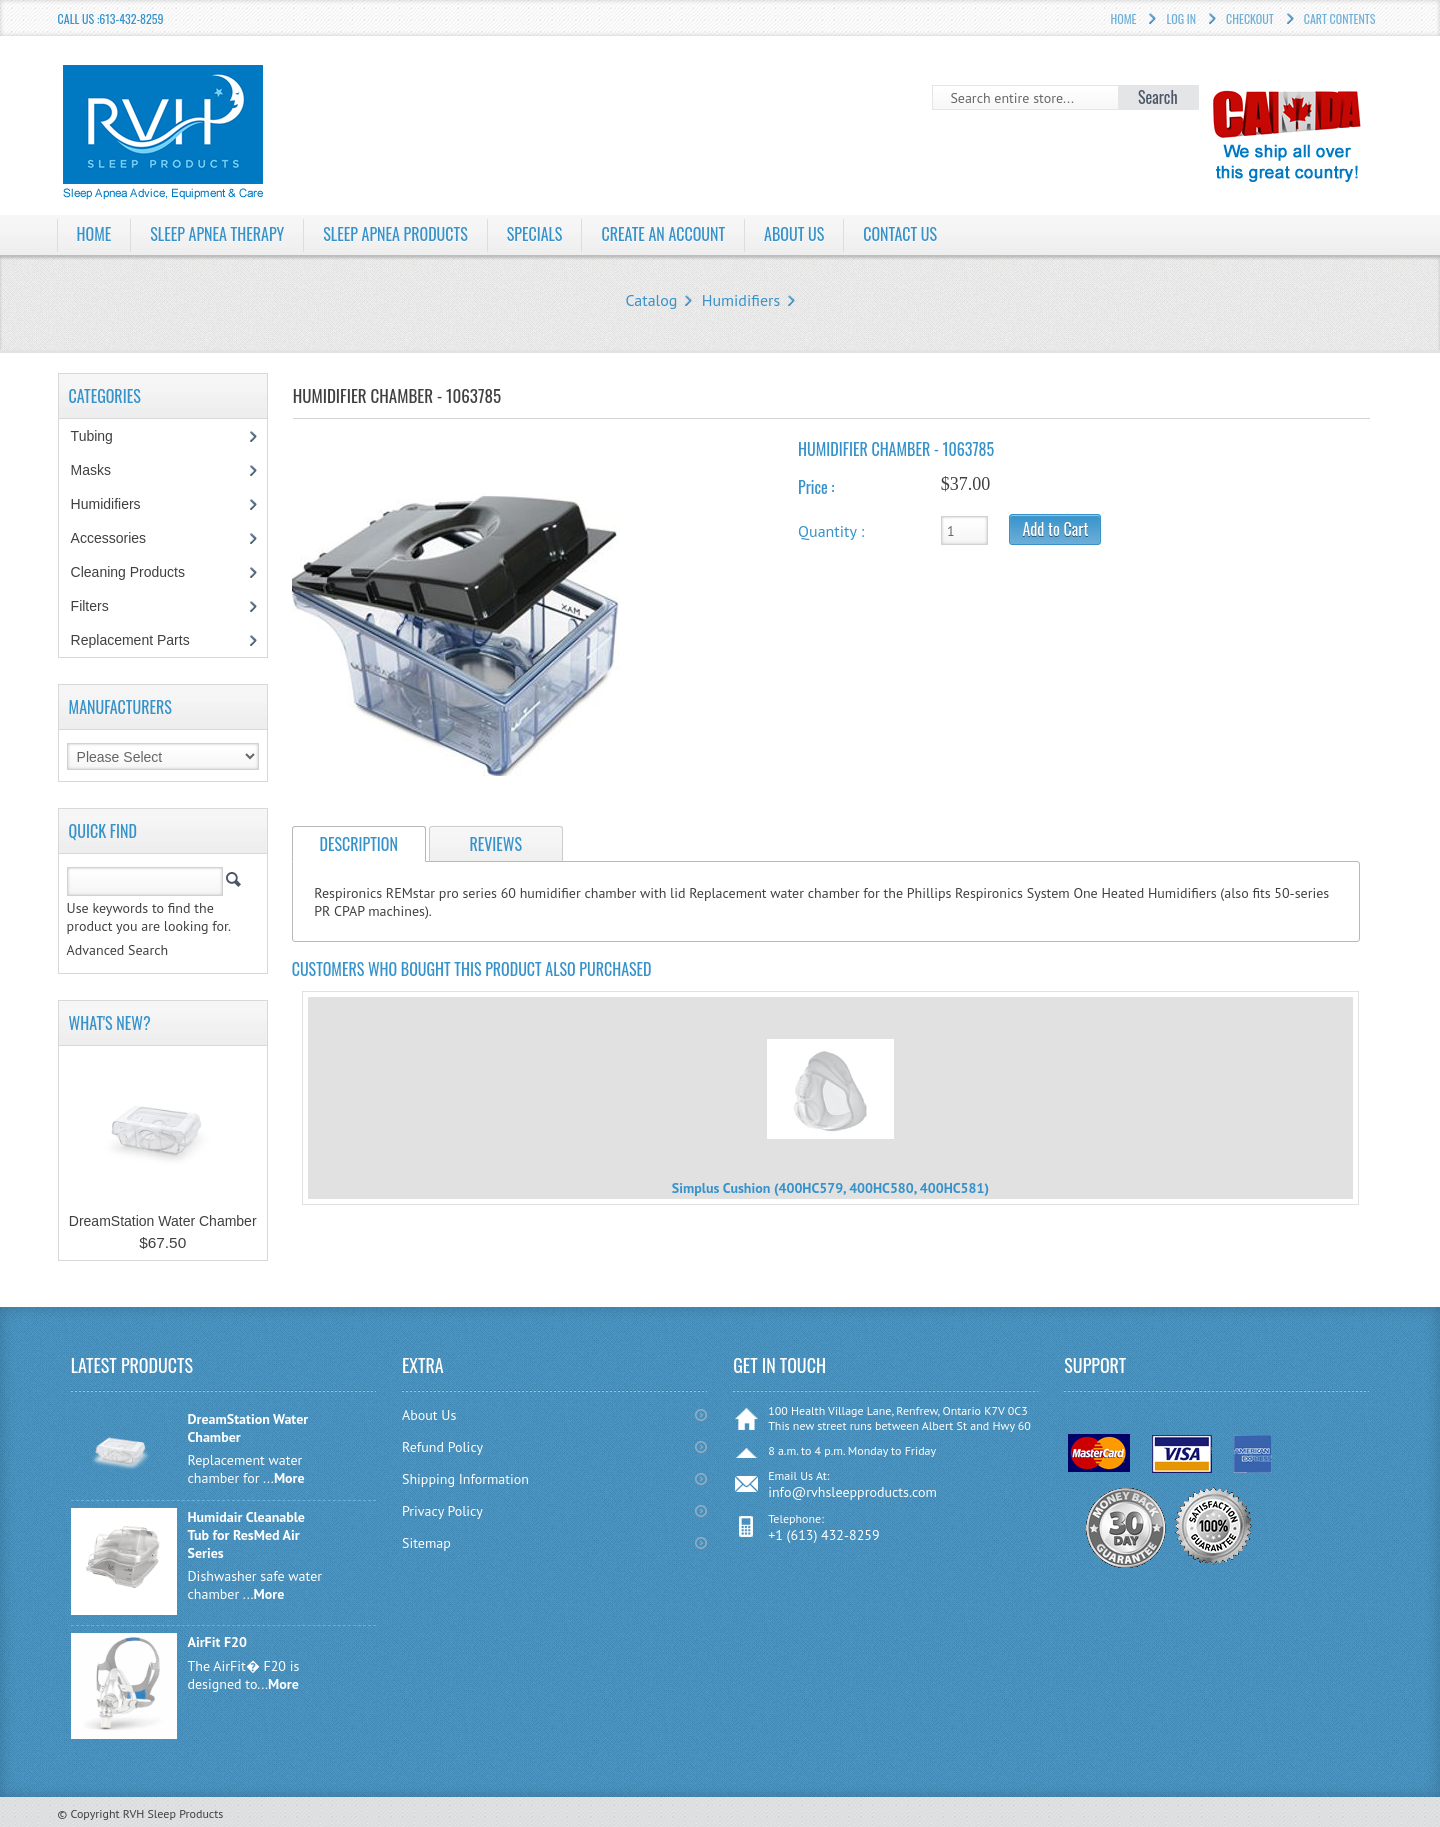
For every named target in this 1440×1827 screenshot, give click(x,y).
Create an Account (663, 234)
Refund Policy (442, 1447)
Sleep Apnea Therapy (217, 234)
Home (94, 234)
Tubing (102, 436)
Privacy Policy (442, 1511)
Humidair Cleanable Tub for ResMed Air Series (246, 1535)
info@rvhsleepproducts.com (852, 1492)
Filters (90, 606)
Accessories (119, 538)
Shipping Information (465, 1479)
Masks (101, 470)
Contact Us (900, 234)
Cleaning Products (138, 572)
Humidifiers (741, 300)
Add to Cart (1055, 529)
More (289, 1478)
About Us (794, 234)
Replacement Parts (141, 640)
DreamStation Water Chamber (163, 1221)
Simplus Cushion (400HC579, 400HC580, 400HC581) (830, 1188)
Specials (535, 234)
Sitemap (426, 1543)
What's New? (110, 1023)
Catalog (651, 300)
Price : (816, 487)
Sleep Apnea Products (395, 234)
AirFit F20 (216, 1642)
